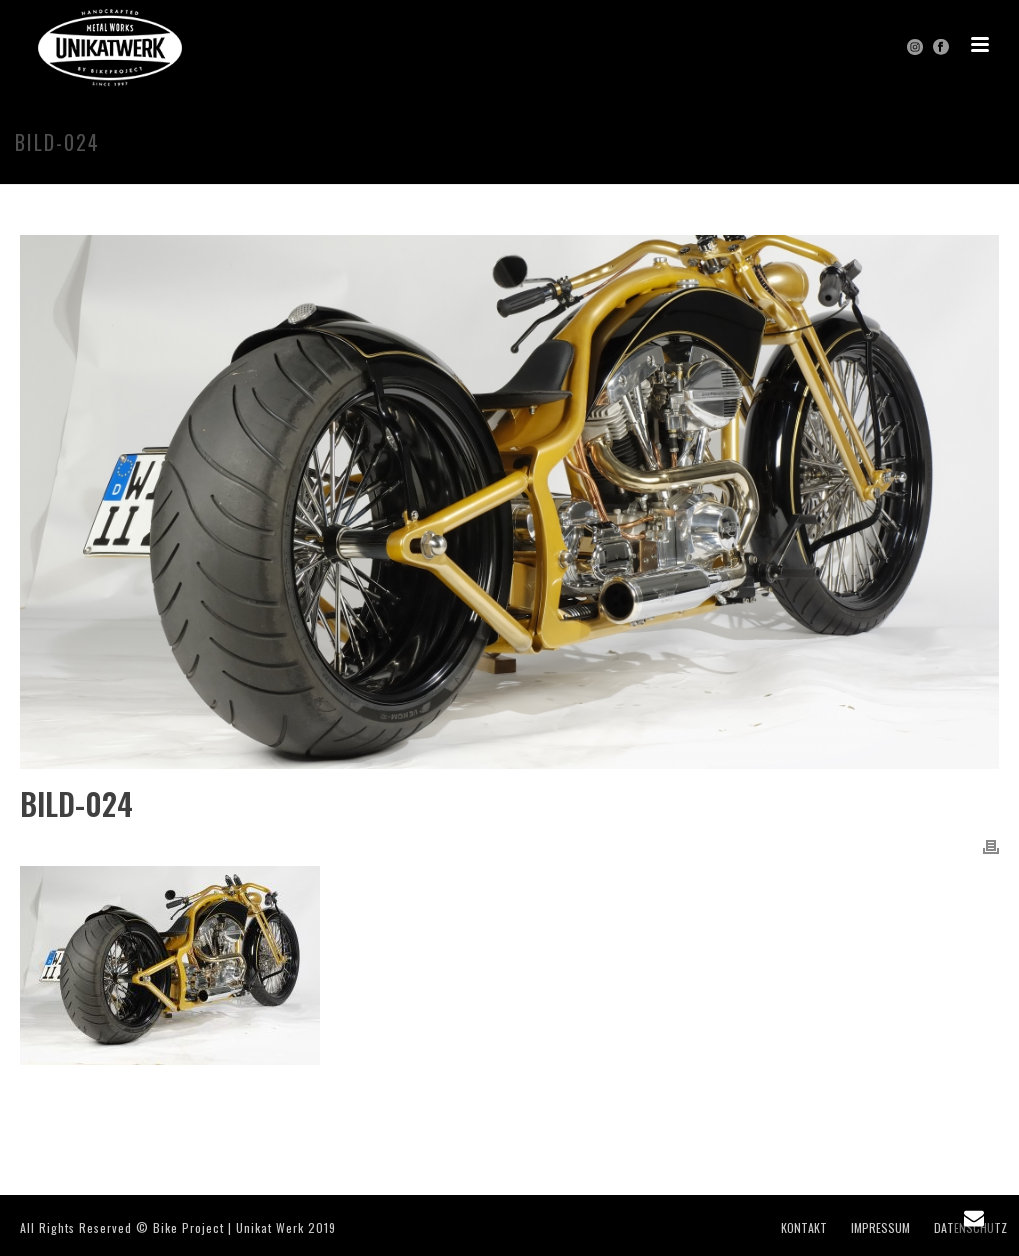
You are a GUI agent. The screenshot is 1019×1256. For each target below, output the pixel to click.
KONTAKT (804, 1228)
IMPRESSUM (880, 1228)
